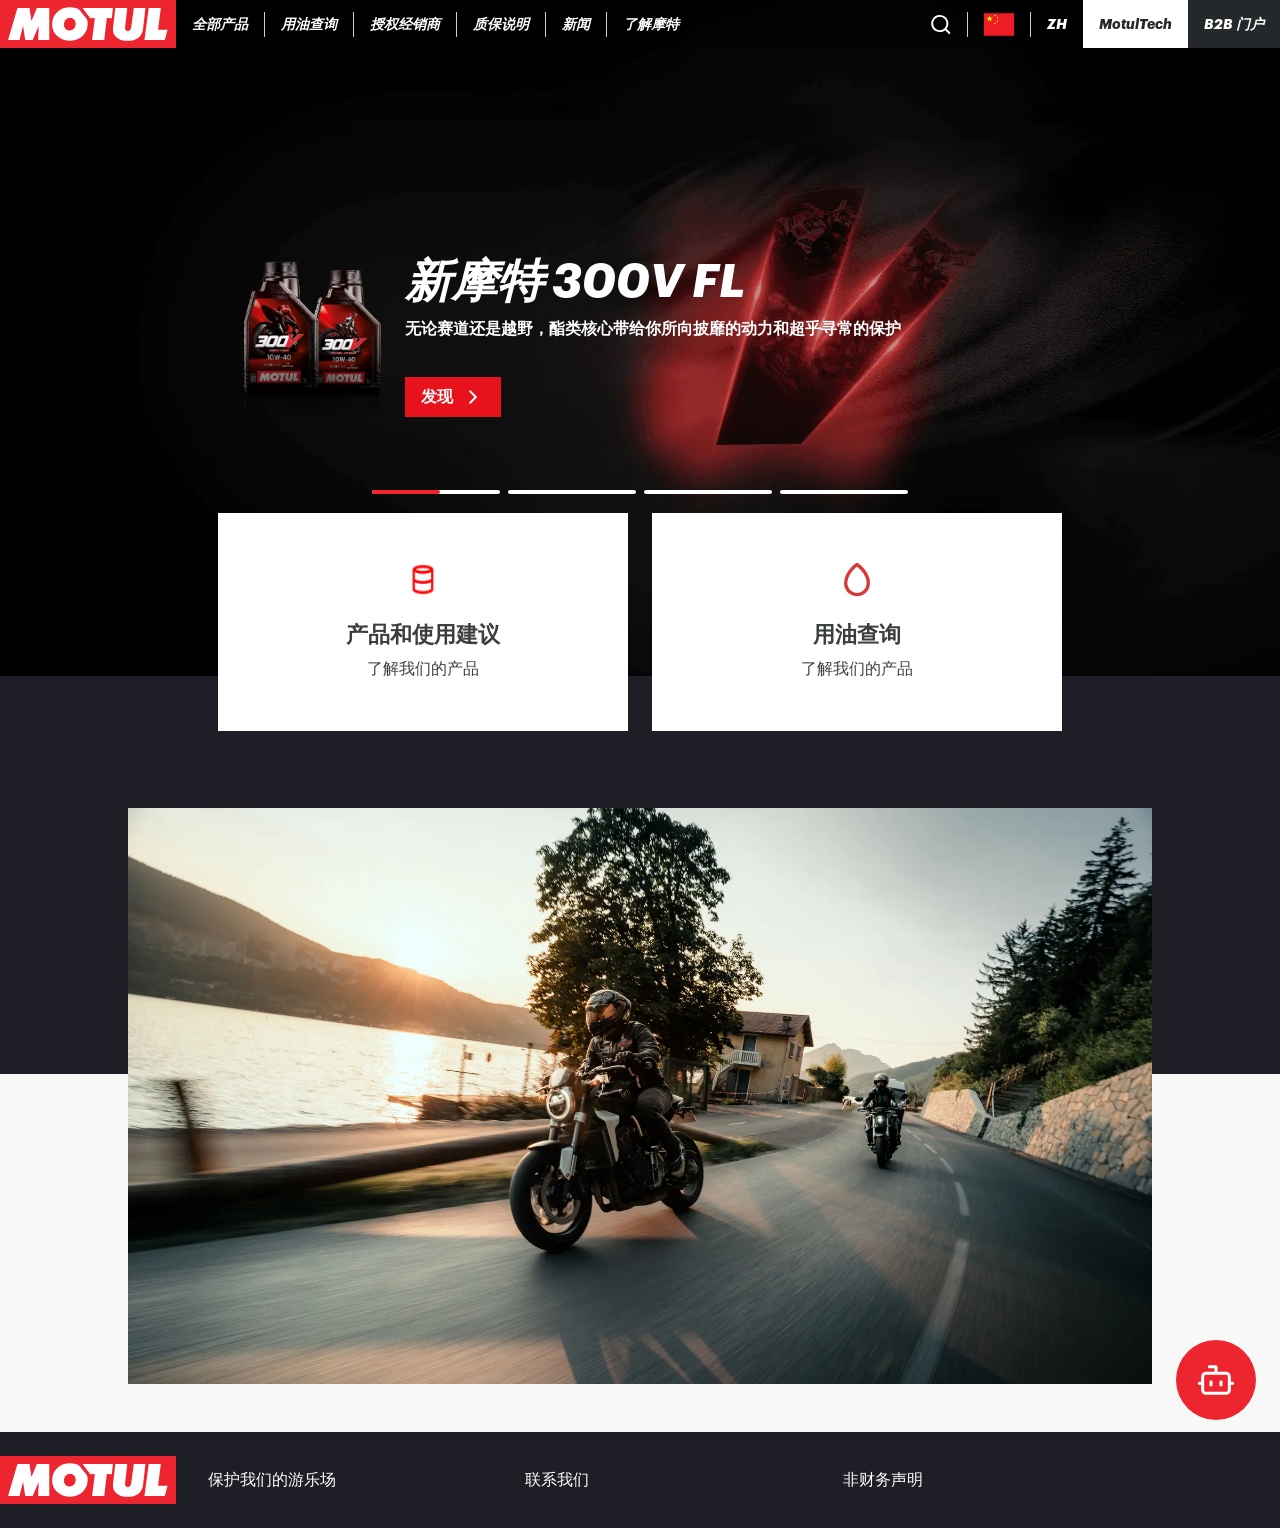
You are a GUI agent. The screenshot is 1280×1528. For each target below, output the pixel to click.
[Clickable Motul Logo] (88, 24)
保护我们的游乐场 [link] (272, 1480)
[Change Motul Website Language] (1057, 24)
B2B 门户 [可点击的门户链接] (1234, 24)
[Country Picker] (999, 24)
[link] (405, 24)
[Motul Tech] (1135, 24)
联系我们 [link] (557, 1480)
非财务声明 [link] (883, 1480)
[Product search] (941, 24)
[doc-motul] (1216, 1380)
